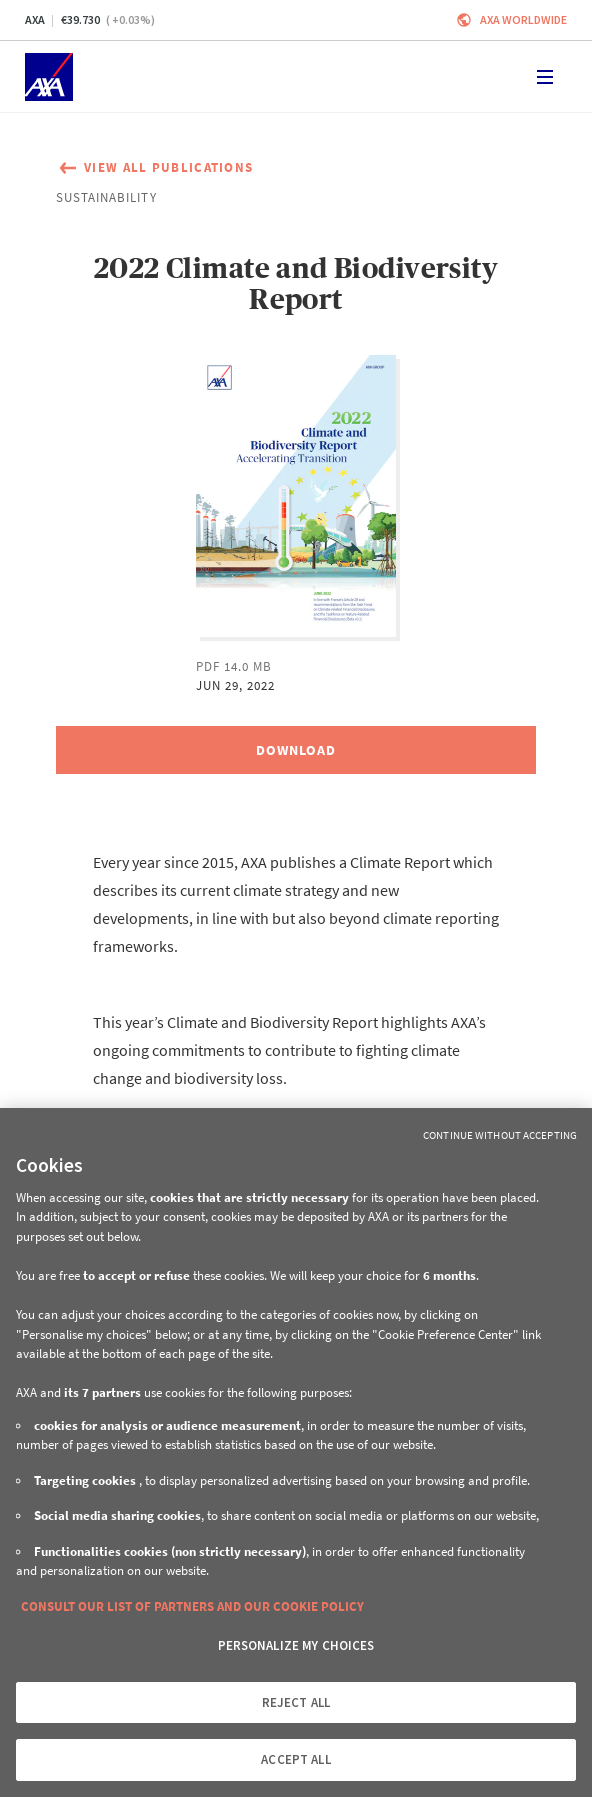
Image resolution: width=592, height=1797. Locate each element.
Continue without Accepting (500, 1135)
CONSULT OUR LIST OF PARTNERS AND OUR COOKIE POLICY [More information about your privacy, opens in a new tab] (192, 1606)
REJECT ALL (296, 1702)
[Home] (49, 77)
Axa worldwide (523, 19)
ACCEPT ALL (295, 1759)
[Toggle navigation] (545, 77)
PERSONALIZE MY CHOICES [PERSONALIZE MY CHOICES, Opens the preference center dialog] (296, 1645)
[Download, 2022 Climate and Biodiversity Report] (296, 750)
